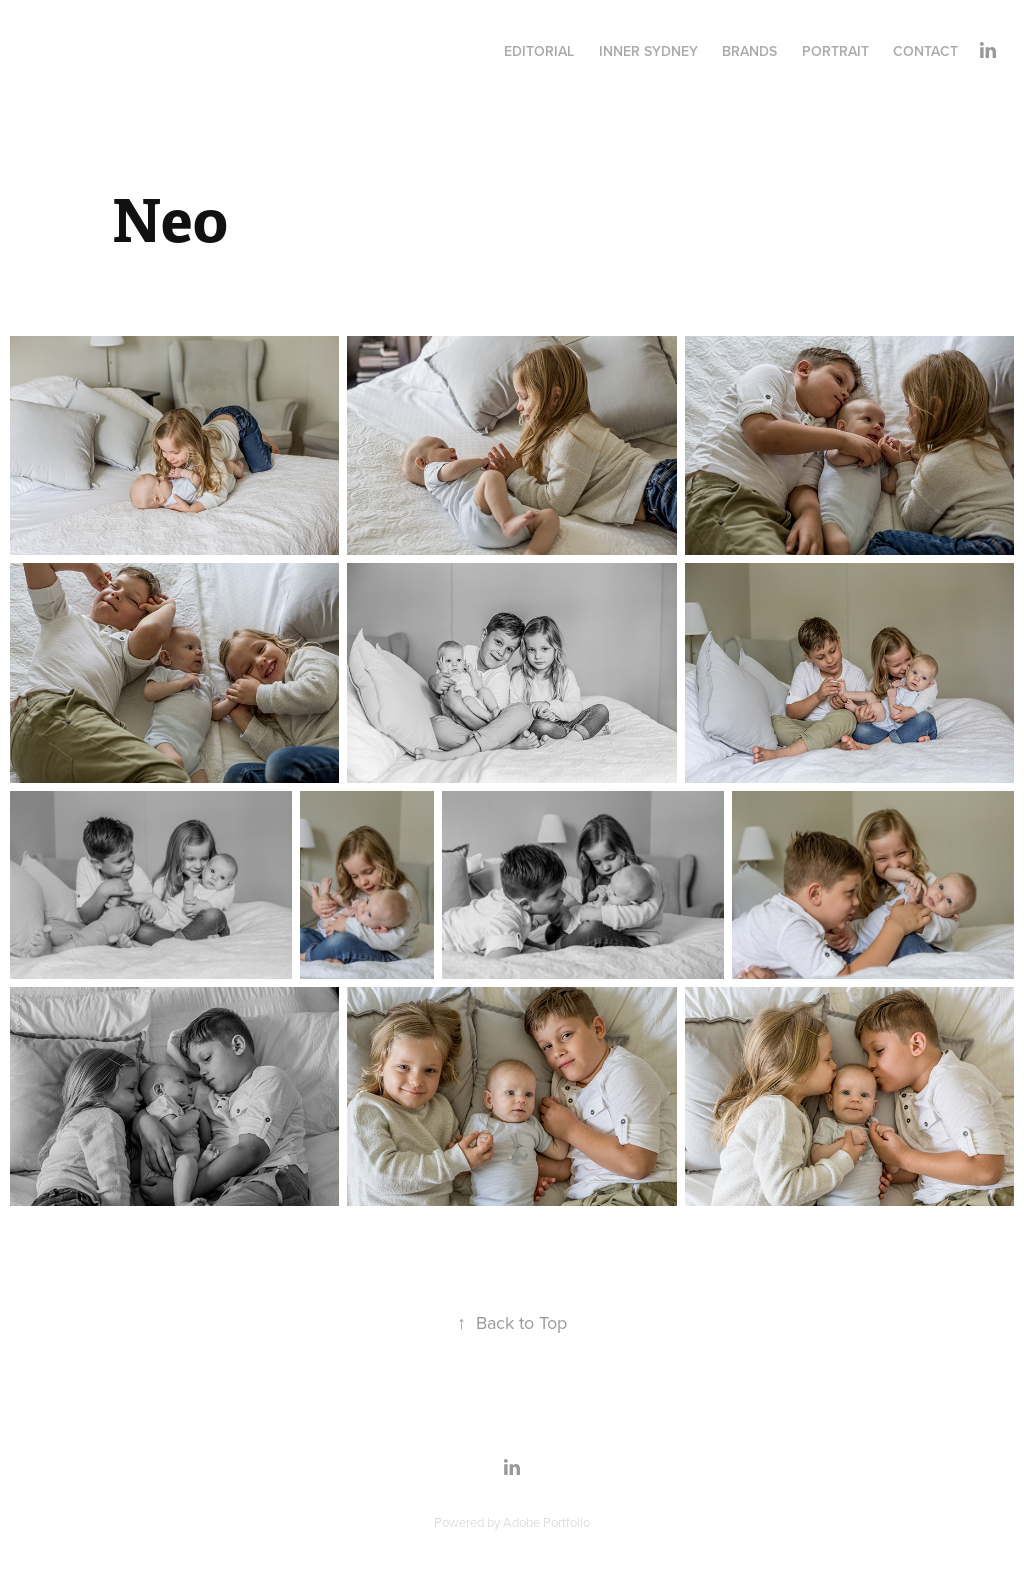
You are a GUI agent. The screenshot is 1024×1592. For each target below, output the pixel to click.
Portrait (835, 51)
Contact (925, 51)
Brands (749, 51)
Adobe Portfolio (546, 1522)
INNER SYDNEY (648, 51)
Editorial (539, 51)
